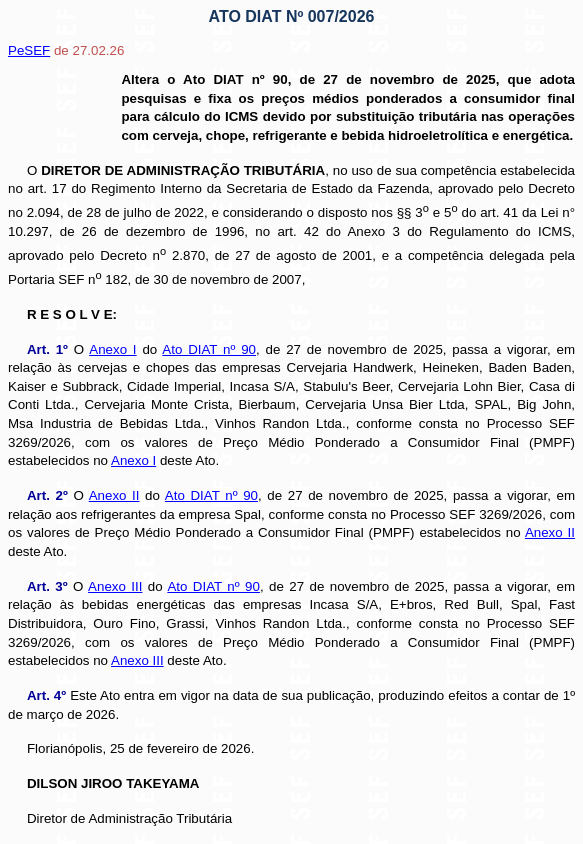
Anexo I (112, 349)
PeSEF (29, 50)
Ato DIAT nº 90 (209, 349)
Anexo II (114, 495)
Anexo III (115, 586)
